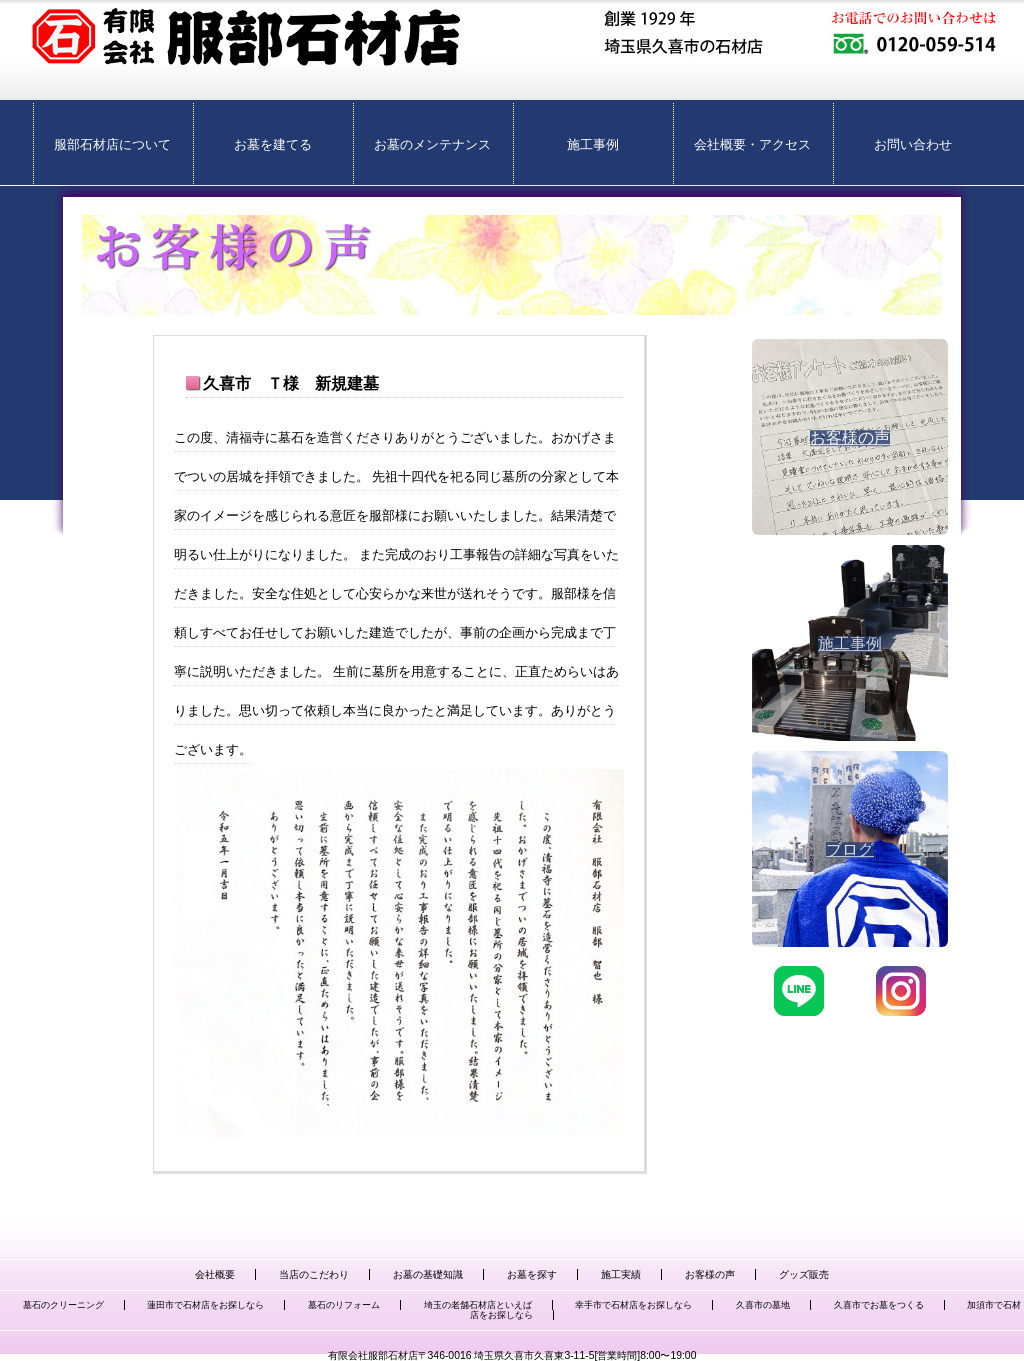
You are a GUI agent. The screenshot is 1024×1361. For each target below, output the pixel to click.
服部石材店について (112, 144)
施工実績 (621, 1274)
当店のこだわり (314, 1274)
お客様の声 (710, 1274)
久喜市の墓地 (763, 1305)
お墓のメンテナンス (432, 144)
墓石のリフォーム (344, 1305)
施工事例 (593, 144)
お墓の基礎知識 (428, 1274)
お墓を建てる (273, 144)
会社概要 (215, 1274)
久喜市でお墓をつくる (879, 1305)
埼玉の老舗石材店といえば (478, 1305)
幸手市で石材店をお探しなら (633, 1305)
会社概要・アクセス (752, 144)
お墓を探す (532, 1274)
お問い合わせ (913, 144)
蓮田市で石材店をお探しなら (205, 1305)
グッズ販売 (804, 1274)
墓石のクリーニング (63, 1305)
